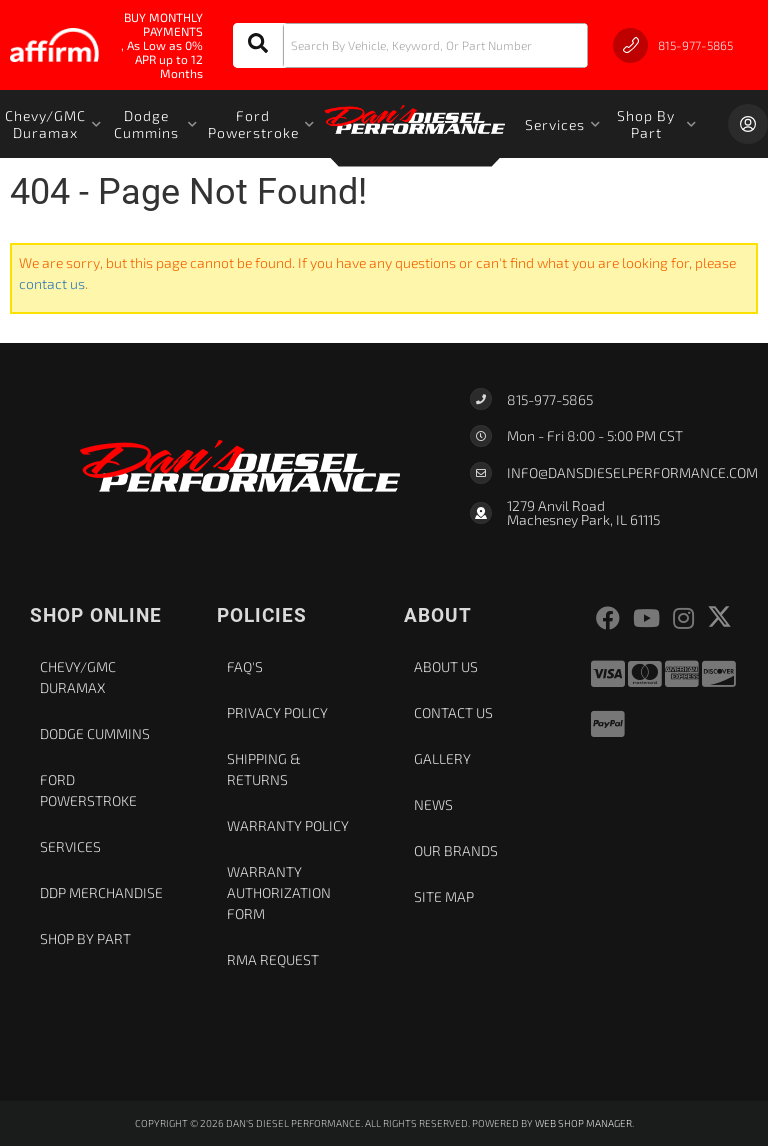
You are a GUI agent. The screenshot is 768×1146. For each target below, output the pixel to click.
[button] (410, 45)
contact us (52, 283)
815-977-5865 (550, 399)
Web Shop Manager (583, 1123)
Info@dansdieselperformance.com (632, 473)
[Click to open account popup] (748, 124)
